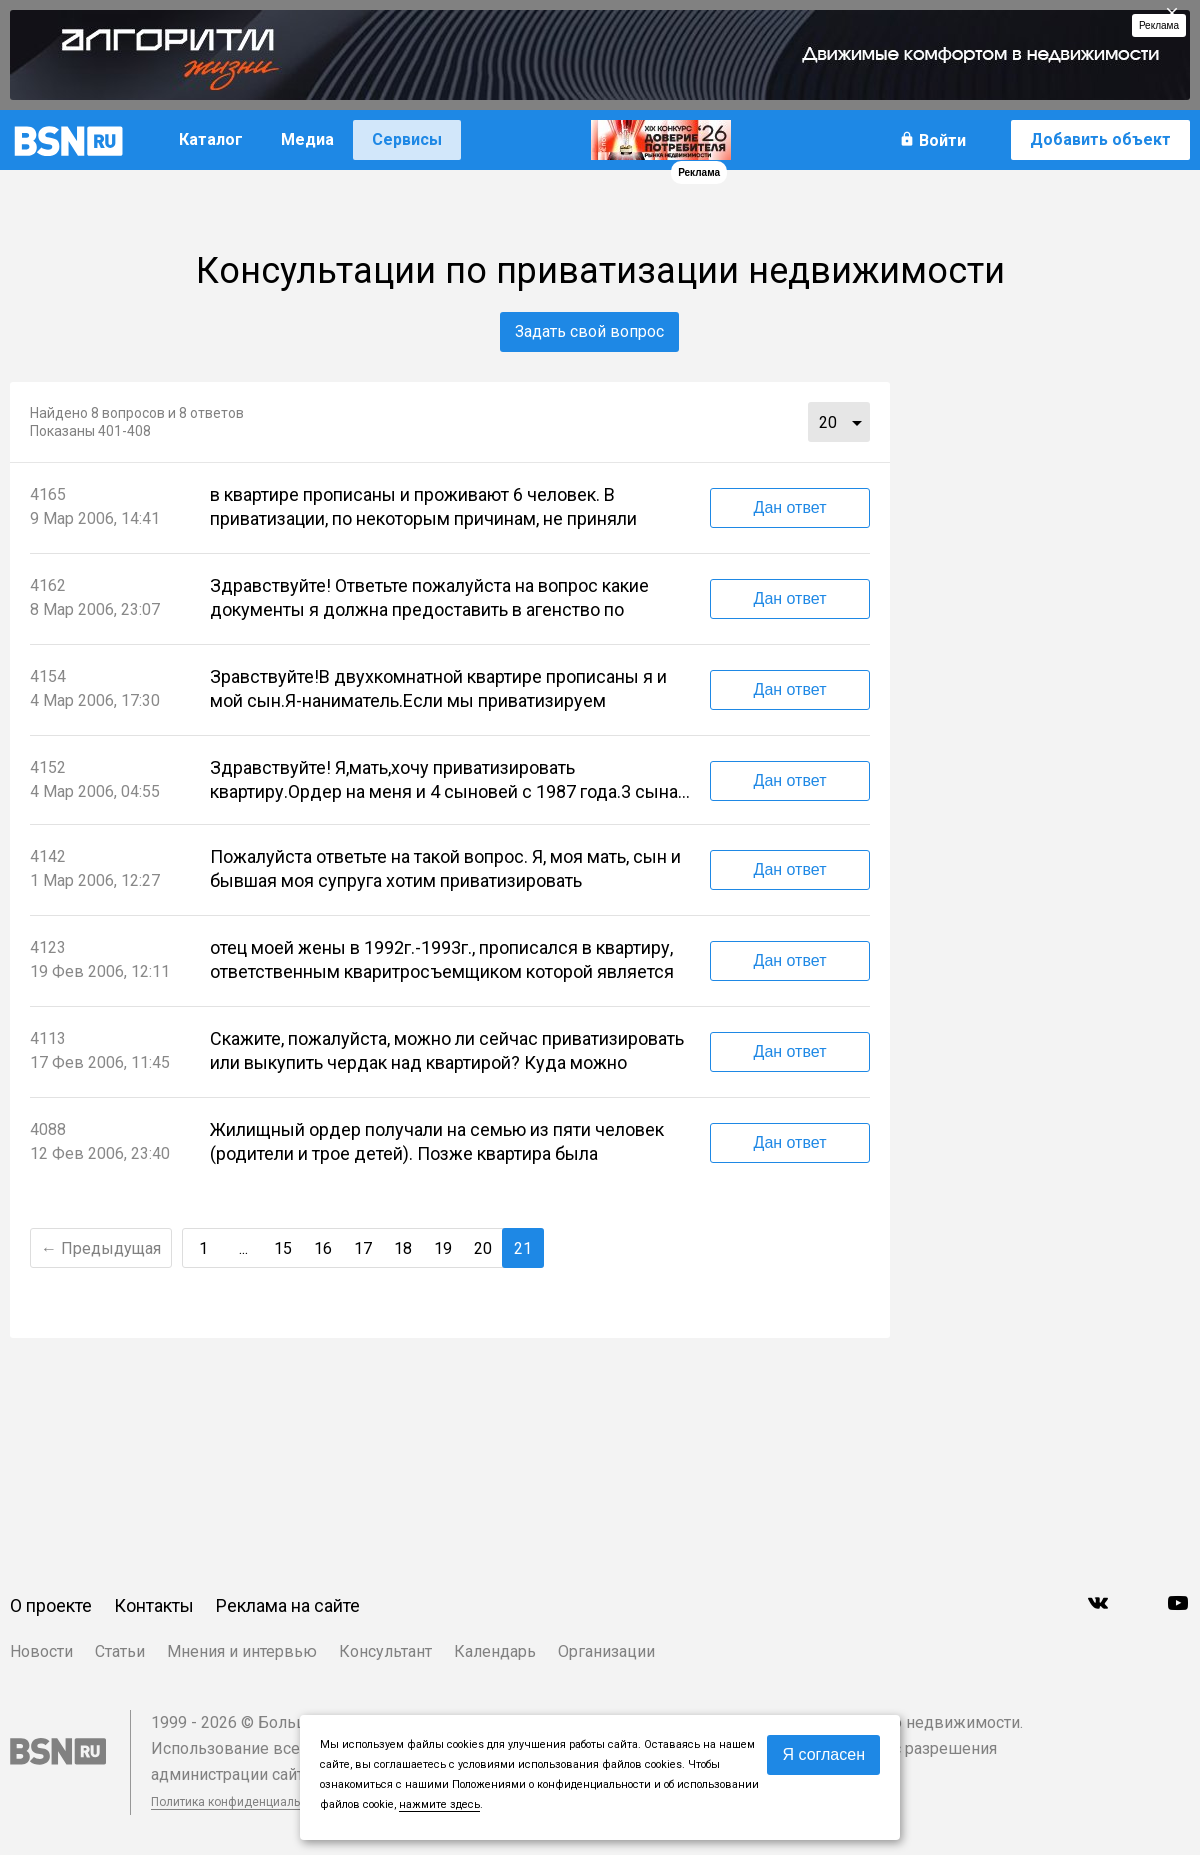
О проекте (51, 1605)
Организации (606, 1651)
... (857, 422)
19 (443, 1248)
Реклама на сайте (288, 1605)
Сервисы (407, 139)
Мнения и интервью (242, 1651)
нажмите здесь (439, 1804)
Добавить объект (1100, 139)
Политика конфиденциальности (242, 1802)
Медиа (307, 139)
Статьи (120, 1651)
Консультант (385, 1651)
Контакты (154, 1605)
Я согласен (823, 1754)
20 (828, 422)
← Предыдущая (101, 1248)
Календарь (495, 1651)
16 (323, 1248)
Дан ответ (790, 507)
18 (403, 1248)
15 (283, 1248)
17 (363, 1248)
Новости (41, 1651)
